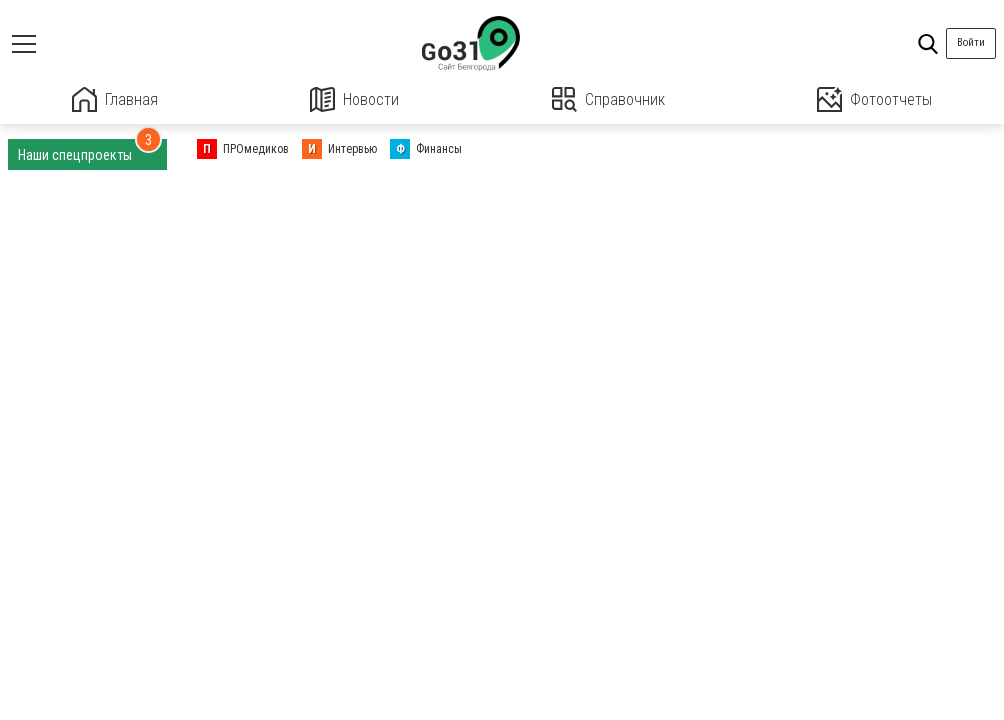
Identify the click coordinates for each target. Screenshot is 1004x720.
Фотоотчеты (874, 99)
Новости (354, 99)
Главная (115, 99)
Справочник (608, 99)
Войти (971, 42)
